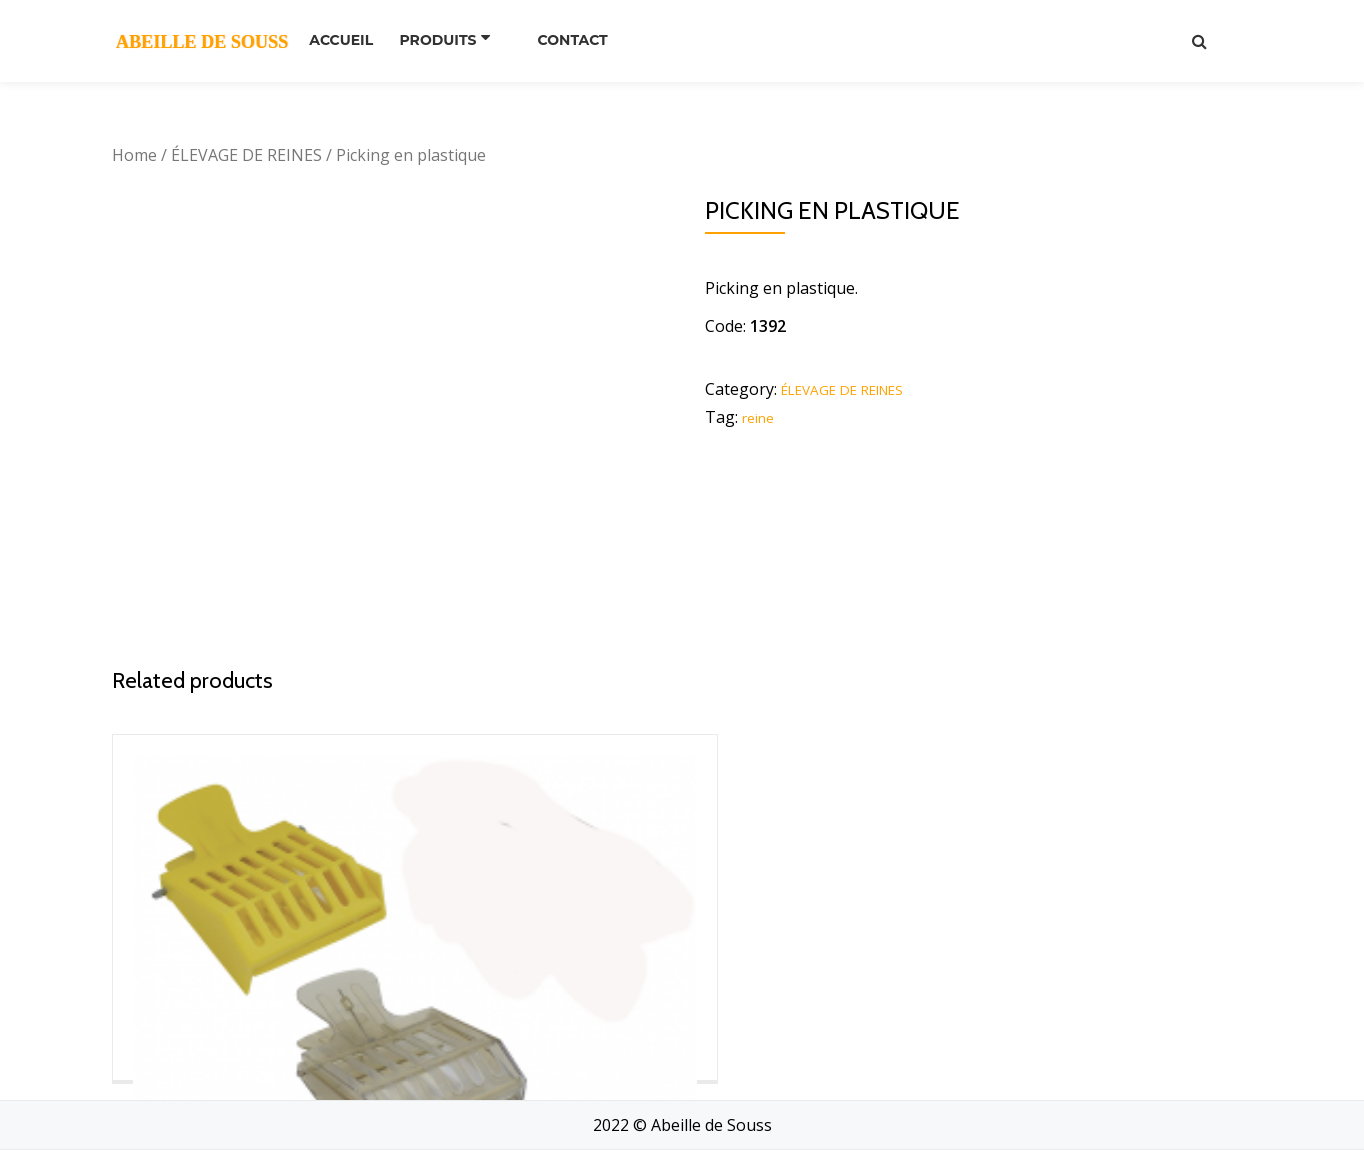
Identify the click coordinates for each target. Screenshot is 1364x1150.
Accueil (348, 40)
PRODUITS (458, 40)
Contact (585, 40)
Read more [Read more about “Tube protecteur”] (1115, 1067)
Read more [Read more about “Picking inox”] (534, 980)
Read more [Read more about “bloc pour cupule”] (824, 1037)
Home (134, 155)
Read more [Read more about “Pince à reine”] (243, 1007)
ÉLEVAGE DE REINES (246, 155)
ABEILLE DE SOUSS (202, 39)
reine (761, 417)
